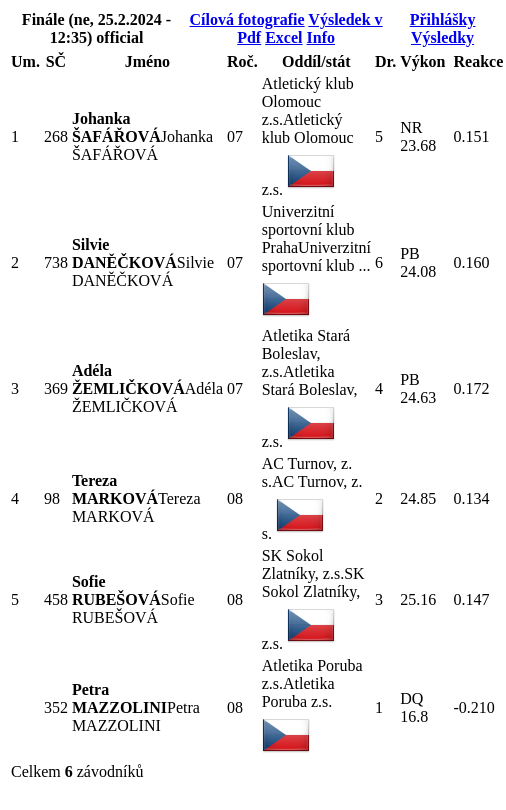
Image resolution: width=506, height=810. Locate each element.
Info (321, 37)
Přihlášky (443, 19)
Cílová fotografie (247, 19)
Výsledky (442, 37)
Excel (283, 37)
